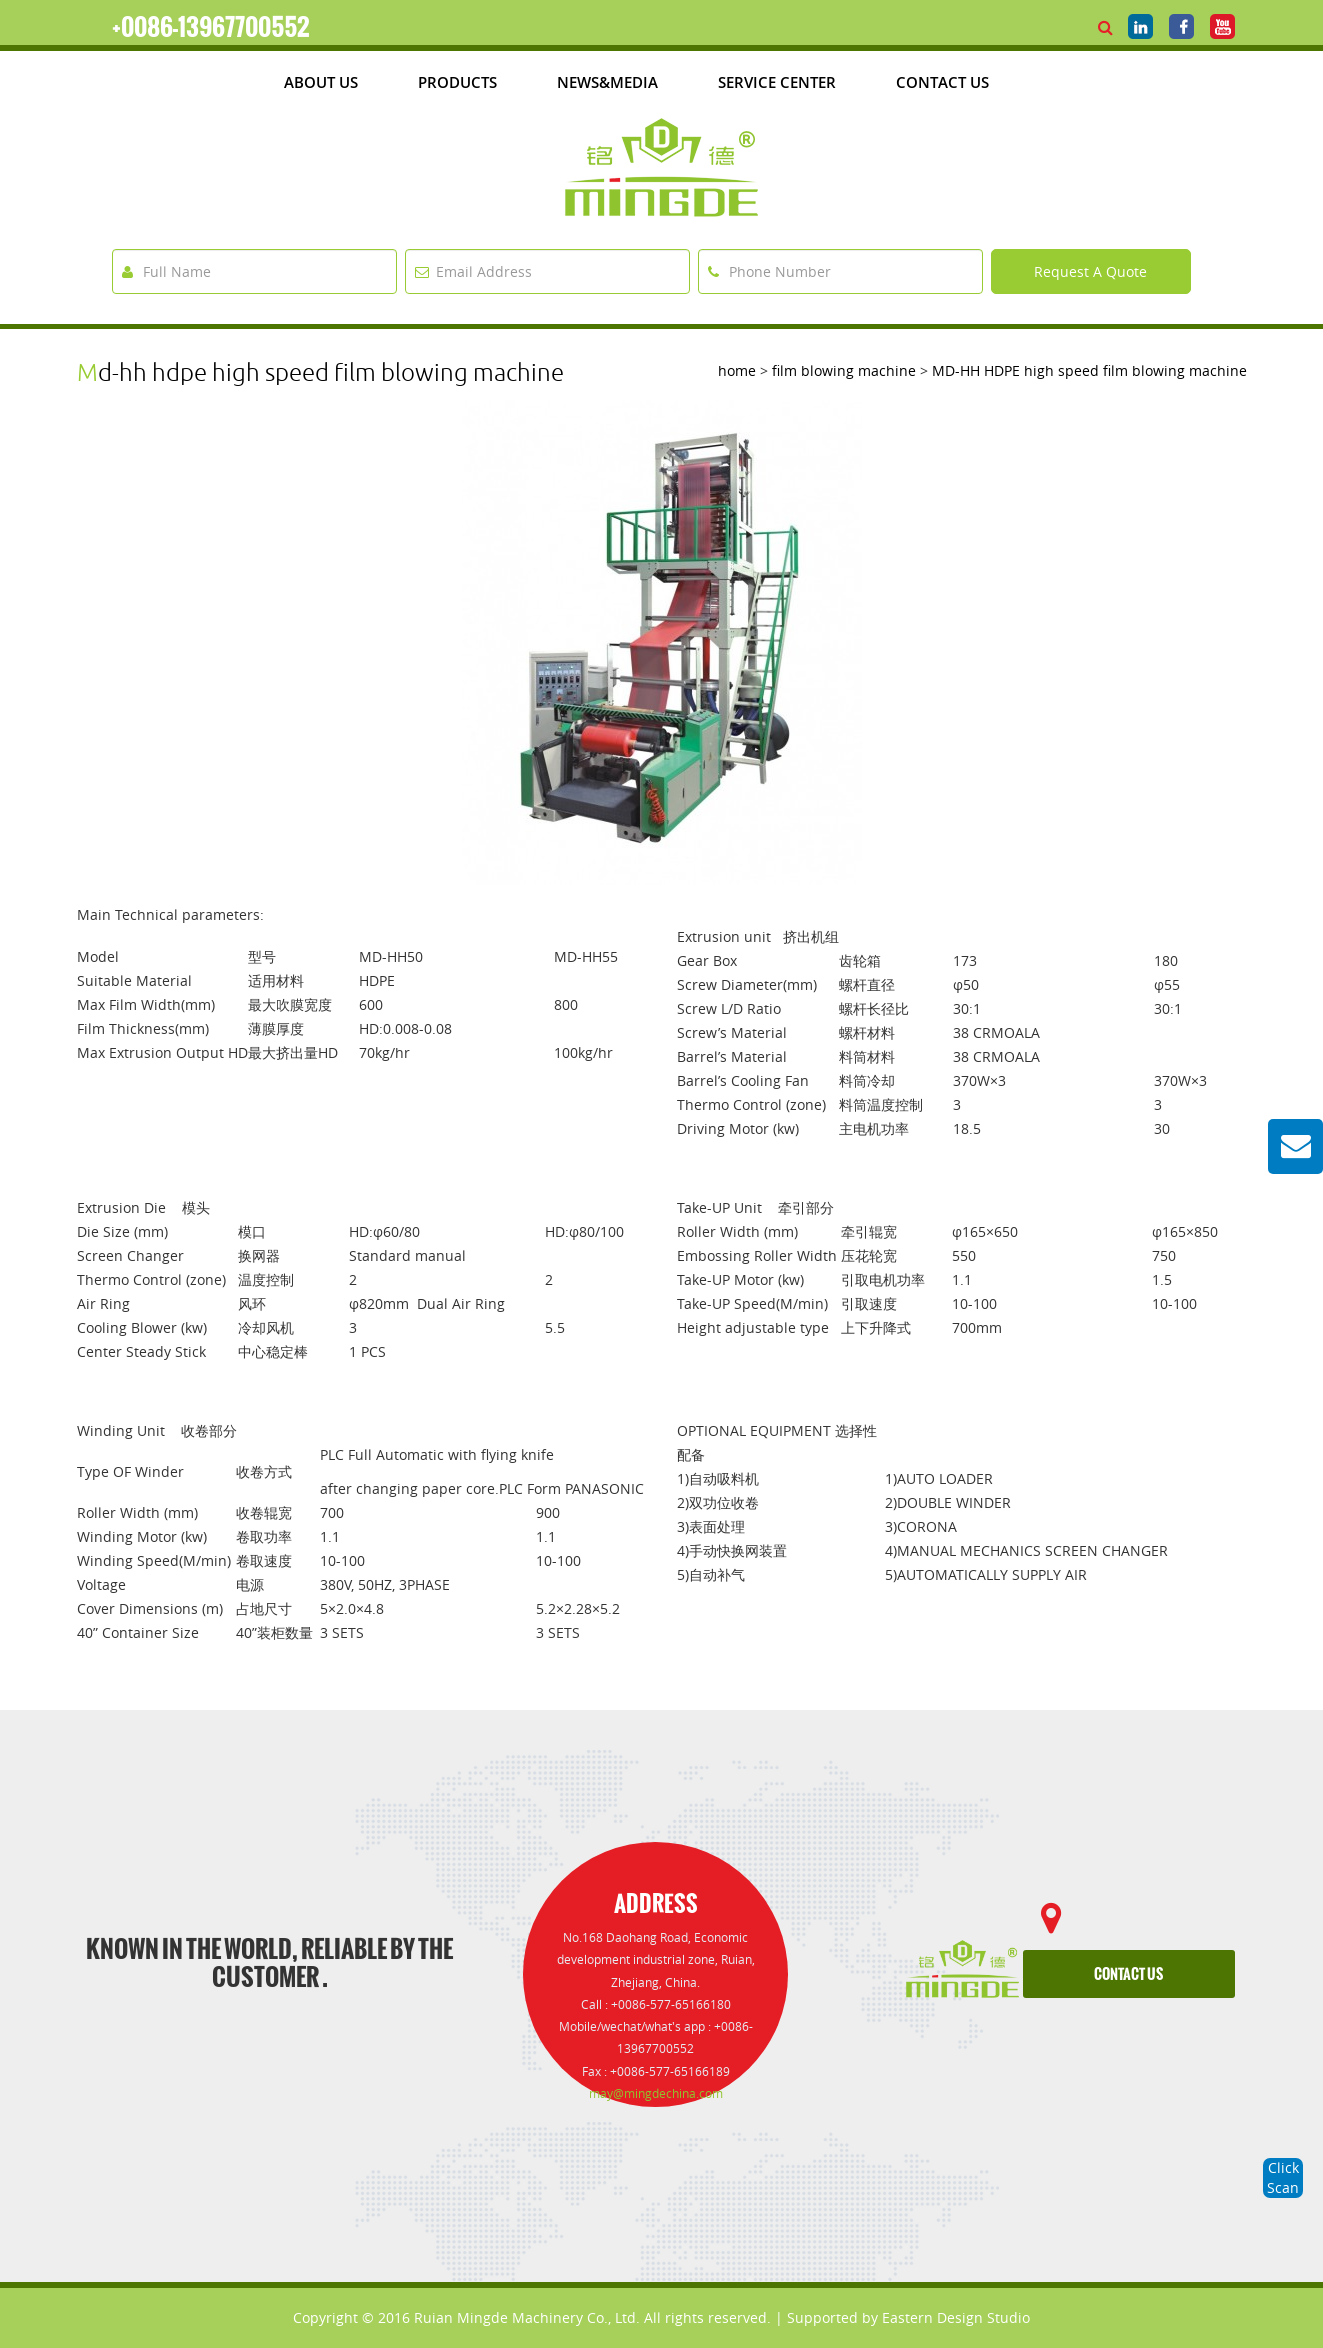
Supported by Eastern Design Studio (908, 2317)
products (457, 82)
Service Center (777, 82)
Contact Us (942, 82)
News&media (607, 82)
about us (321, 82)
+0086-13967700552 (211, 27)
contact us (1128, 1974)
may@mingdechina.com (656, 2093)
